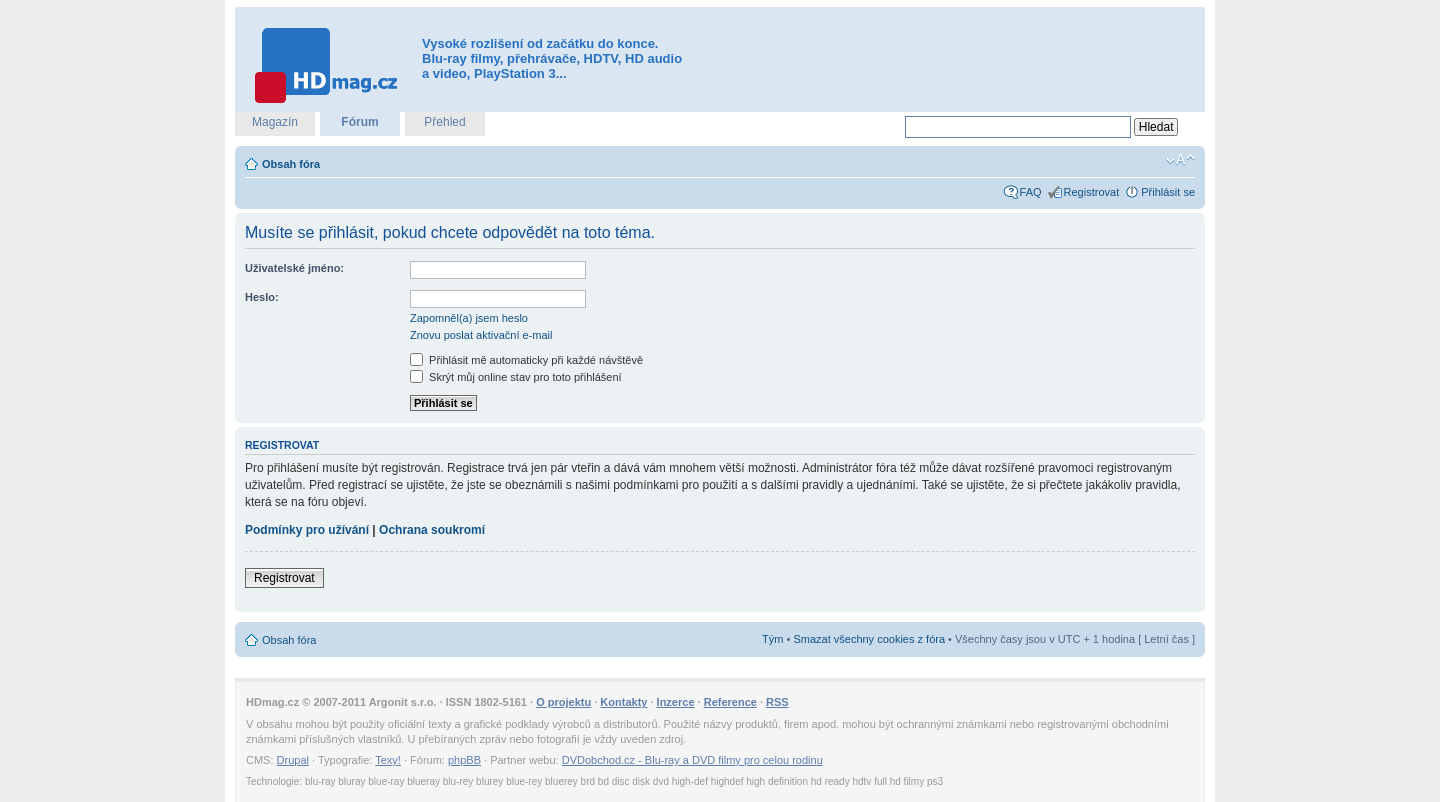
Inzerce (676, 702)
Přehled (444, 122)
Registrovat (1092, 192)
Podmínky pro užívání (307, 530)
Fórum (359, 122)
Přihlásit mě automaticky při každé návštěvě (526, 360)
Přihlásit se (1168, 192)
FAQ (1031, 192)
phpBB (464, 760)
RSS (777, 702)
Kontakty (623, 702)
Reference (730, 702)
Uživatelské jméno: (294, 268)
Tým (772, 639)
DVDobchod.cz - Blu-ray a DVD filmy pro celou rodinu (692, 760)
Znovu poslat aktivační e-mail (481, 335)
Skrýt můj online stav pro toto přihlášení (516, 377)
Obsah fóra (291, 164)
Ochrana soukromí (432, 530)
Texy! (388, 760)
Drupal (293, 760)
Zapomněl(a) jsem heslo (469, 318)
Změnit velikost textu (1180, 160)
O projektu (563, 702)
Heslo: (262, 297)
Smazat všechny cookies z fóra (869, 639)
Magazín (275, 122)
